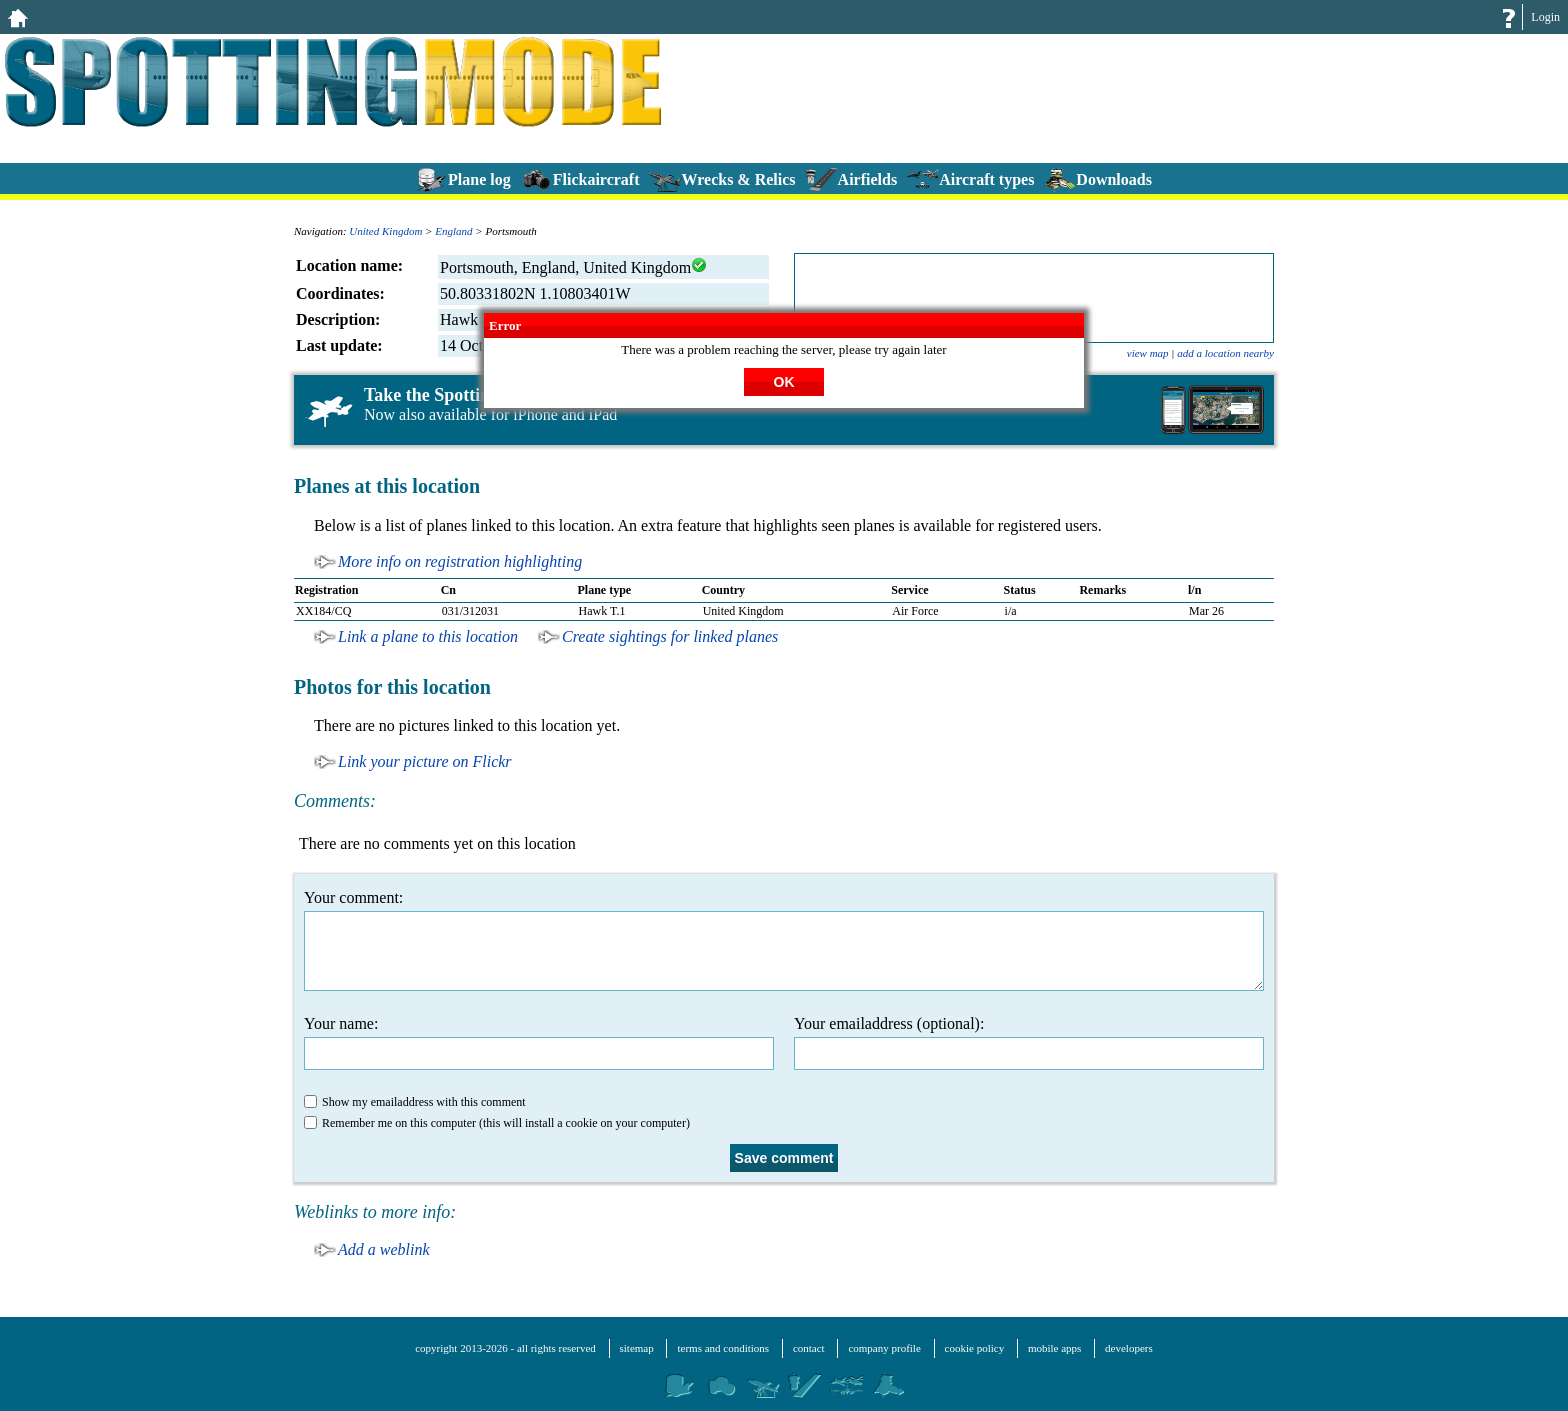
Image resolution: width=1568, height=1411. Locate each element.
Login (1545, 17)
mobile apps (1054, 1348)
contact (809, 1348)
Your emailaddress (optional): (1029, 1042)
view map (1148, 353)
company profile (884, 1348)
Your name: (539, 1042)
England (453, 231)
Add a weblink (384, 1249)
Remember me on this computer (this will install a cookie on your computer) (497, 1123)
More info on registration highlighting (460, 561)
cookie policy (975, 1348)
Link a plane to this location (428, 636)
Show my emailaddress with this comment (415, 1102)
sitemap (637, 1348)
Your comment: (784, 940)
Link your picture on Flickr (425, 761)
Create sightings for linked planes (670, 636)
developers (1129, 1348)
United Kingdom (385, 231)
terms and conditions (723, 1348)
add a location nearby (1225, 353)
